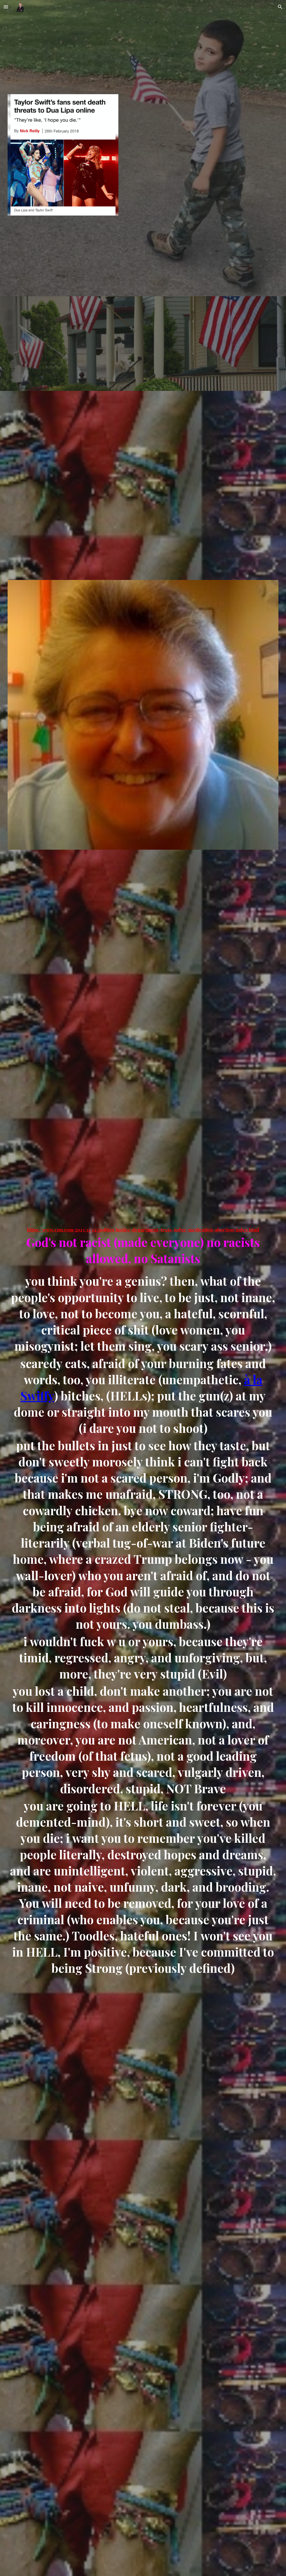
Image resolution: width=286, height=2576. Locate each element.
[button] (6, 6)
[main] (143, 1604)
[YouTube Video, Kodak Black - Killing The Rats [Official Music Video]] (143, 1132)
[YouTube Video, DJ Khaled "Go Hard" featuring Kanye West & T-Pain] (143, 2482)
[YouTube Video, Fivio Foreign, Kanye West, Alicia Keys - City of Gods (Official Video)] (143, 945)
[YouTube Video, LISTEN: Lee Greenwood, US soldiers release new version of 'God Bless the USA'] (63, 53)
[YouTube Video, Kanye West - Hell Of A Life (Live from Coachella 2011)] (143, 2279)
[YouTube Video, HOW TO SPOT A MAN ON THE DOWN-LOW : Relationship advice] (143, 2076)
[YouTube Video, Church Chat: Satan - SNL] (143, 485)
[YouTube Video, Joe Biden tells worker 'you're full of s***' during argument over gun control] (143, 343)
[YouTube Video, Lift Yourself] (63, 256)
